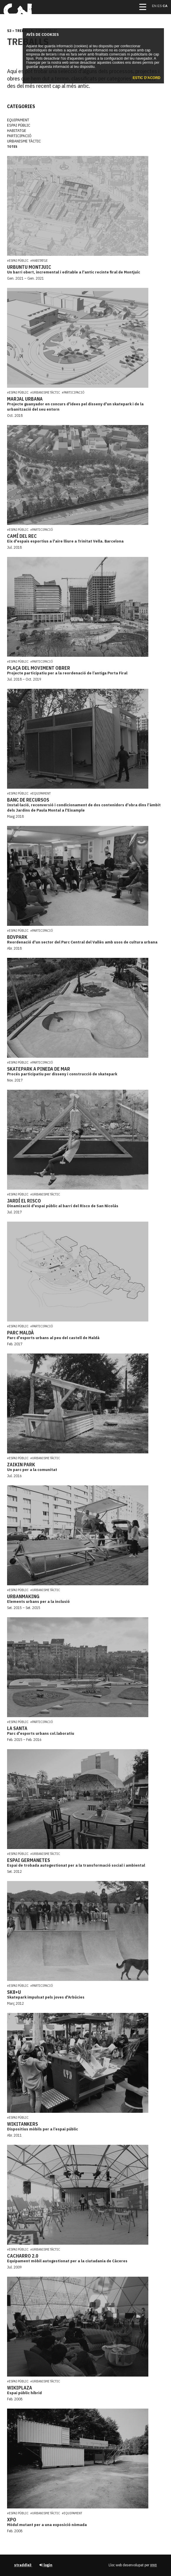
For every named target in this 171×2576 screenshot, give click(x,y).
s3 (9, 30)
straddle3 (23, 2564)
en (154, 6)
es (160, 6)
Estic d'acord (146, 78)
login (45, 2564)
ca (165, 6)
